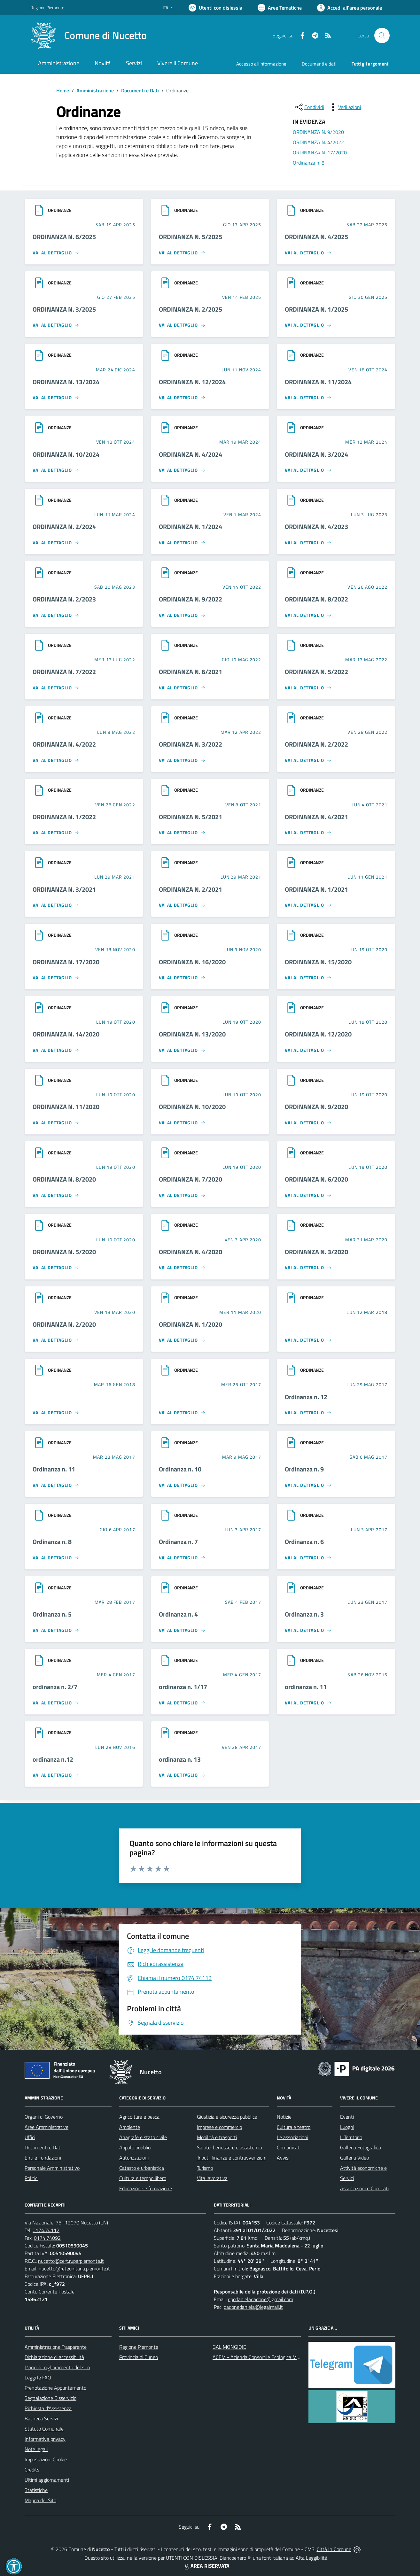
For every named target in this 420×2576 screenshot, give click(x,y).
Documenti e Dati (140, 90)
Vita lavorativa (212, 2178)
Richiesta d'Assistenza (48, 2408)
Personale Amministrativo (52, 2168)
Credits (32, 2469)
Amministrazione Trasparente (56, 2347)
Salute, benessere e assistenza (229, 2147)
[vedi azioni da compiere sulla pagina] (344, 107)
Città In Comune (334, 2549)
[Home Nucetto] (88, 35)
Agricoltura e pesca (139, 2117)
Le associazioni (292, 2137)
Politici (31, 2178)
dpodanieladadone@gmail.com (260, 2299)
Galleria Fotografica (360, 2147)
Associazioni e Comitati (364, 2188)
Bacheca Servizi (41, 2418)
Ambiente (129, 2127)
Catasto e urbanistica (141, 2168)
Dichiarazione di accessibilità (54, 2357)
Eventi (347, 2117)
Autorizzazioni (134, 2157)
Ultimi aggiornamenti (47, 2480)
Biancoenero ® (235, 2558)
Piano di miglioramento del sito (57, 2367)
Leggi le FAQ (38, 2377)
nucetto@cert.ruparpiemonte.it (71, 2261)
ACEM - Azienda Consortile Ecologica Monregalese (266, 2357)
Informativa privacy (45, 2439)
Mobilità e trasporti (217, 2137)
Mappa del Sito (40, 2500)
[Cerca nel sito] (382, 35)
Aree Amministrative (46, 2127)
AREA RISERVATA (206, 2566)
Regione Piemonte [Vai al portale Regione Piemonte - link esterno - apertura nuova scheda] (47, 7)
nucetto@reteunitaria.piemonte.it (74, 2268)
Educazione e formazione (145, 2188)
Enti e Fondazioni (43, 2157)
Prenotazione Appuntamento (55, 2388)
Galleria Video (354, 2157)
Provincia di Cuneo (138, 2357)
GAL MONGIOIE (229, 2347)
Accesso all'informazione (261, 63)
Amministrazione (95, 90)
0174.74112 (46, 2230)
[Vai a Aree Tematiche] (279, 7)
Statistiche (36, 2490)
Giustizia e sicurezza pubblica (227, 2117)
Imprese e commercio (219, 2127)
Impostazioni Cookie (46, 2459)
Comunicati (288, 2147)
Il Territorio (351, 2137)
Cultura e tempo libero (142, 2178)
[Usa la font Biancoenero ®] (215, 7)
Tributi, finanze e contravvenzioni (231, 2157)
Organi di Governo (44, 2117)
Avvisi (283, 2157)
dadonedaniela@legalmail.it (253, 2307)
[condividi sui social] (309, 107)
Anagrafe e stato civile (143, 2137)
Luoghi (347, 2127)
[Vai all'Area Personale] (349, 7)
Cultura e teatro (293, 2127)
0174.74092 (47, 2238)
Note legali (36, 2449)
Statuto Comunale (44, 2428)
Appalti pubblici (135, 2147)
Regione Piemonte (138, 2347)
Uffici (30, 2137)
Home (62, 90)
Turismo (205, 2168)
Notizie (284, 2117)
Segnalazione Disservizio (50, 2398)
